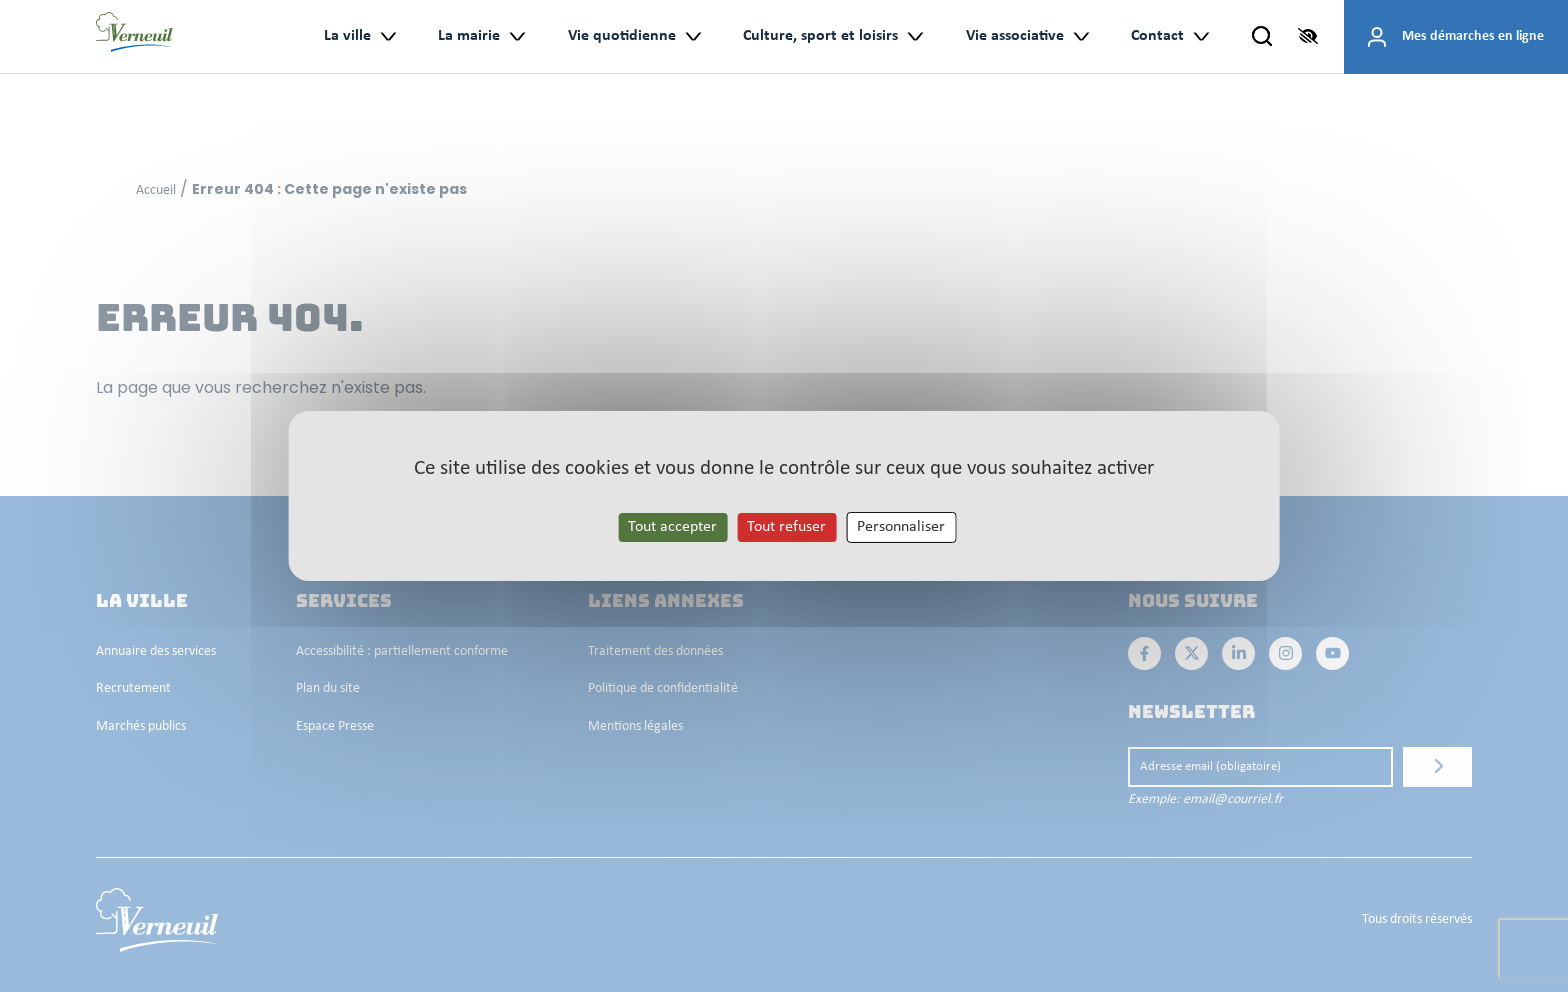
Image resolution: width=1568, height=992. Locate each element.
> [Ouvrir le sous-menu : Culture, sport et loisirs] (914, 36)
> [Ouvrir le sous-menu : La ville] (387, 36)
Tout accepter (672, 527)
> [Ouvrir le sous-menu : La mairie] (516, 36)
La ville (347, 36)
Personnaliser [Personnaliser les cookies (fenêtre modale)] (901, 527)
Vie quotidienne (622, 36)
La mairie (469, 36)
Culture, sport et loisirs (820, 36)
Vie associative (1015, 36)
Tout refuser (786, 527)
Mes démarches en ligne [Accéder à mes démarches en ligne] (1473, 36)
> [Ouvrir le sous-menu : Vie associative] (1080, 36)
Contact (1157, 36)
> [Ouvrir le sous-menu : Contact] (1200, 36)
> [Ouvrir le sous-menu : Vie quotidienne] (692, 36)
